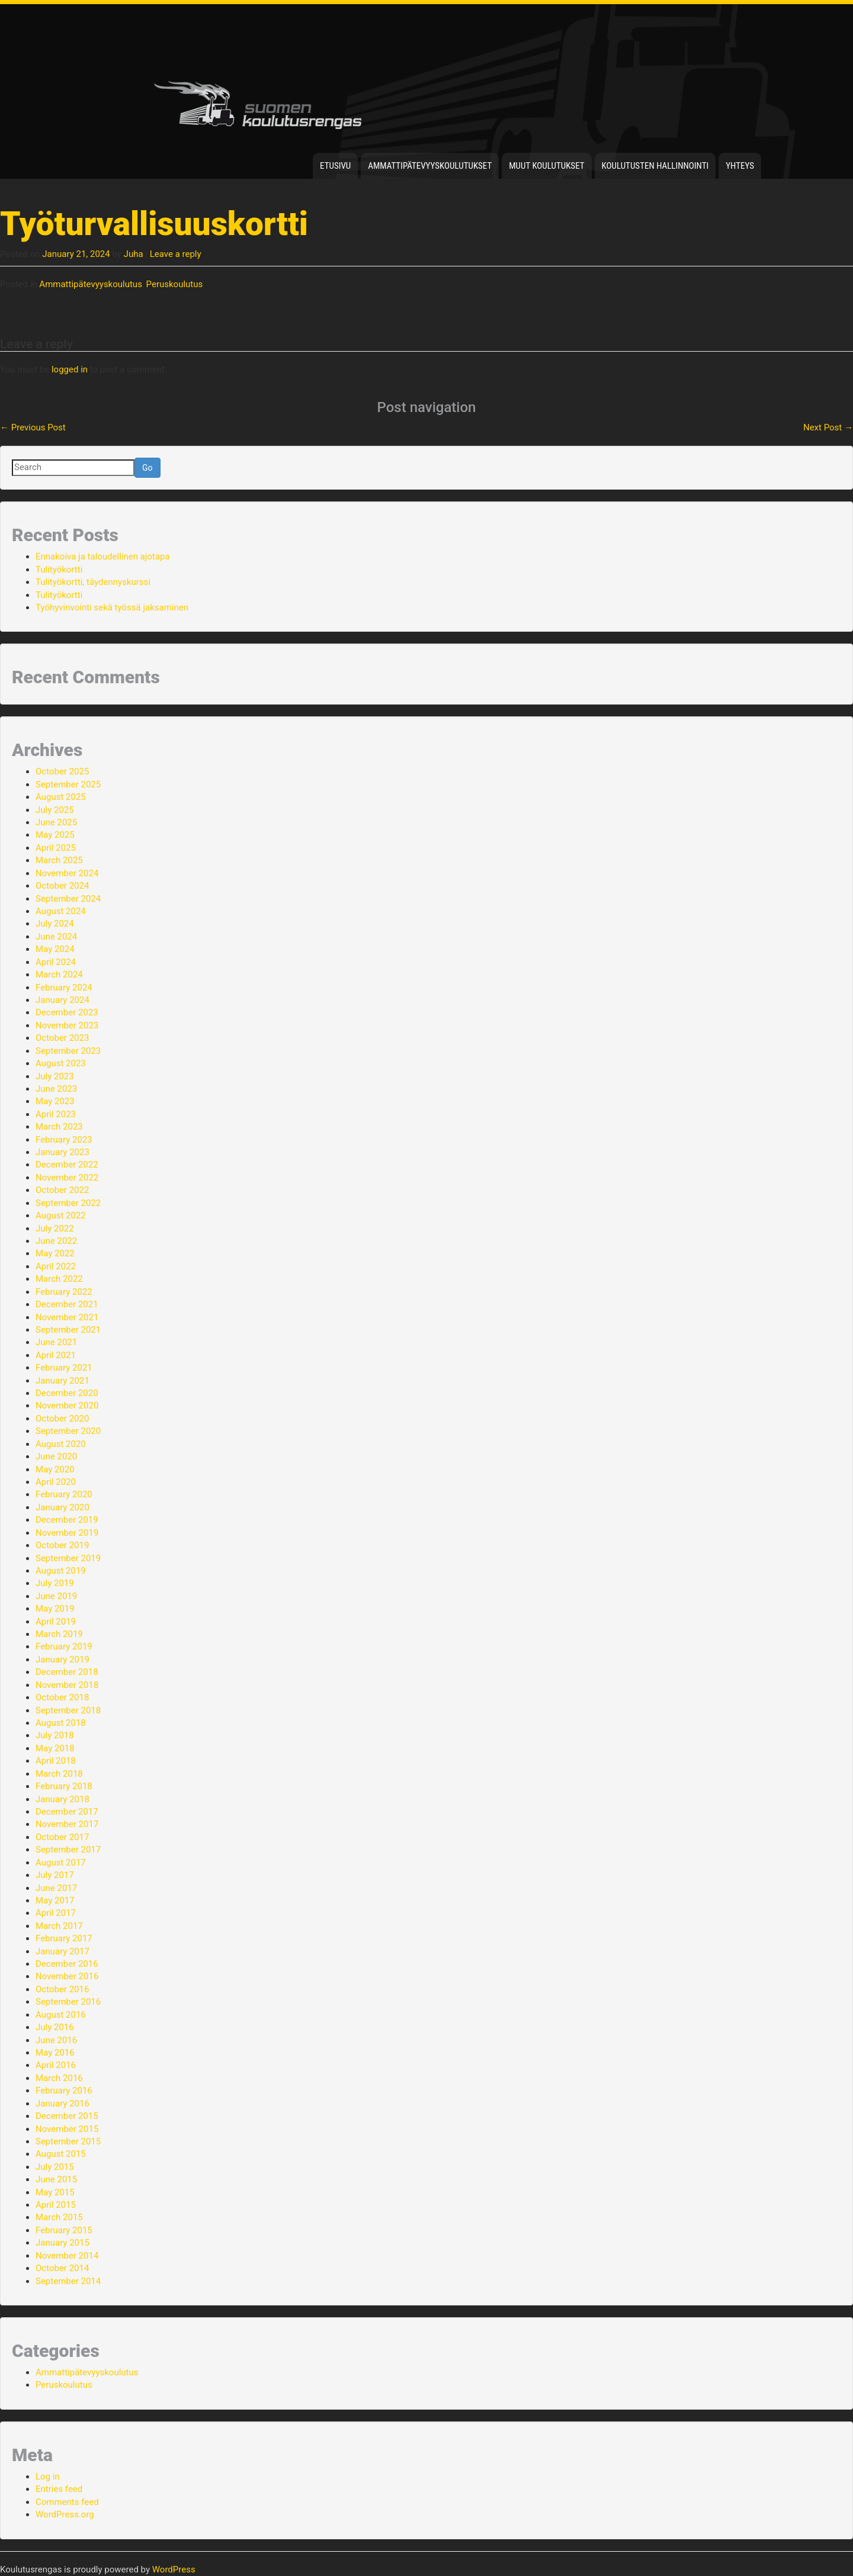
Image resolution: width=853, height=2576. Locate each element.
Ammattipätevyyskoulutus (90, 284)
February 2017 (64, 1938)
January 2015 (62, 2242)
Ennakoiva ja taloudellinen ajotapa (103, 556)
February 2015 (64, 2230)
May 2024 (55, 949)
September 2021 (68, 1329)
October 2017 (62, 1837)
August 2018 (61, 1723)
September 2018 (68, 1710)
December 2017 (67, 1811)
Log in (48, 2476)
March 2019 (59, 1634)
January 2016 (62, 2103)
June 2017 (56, 1888)
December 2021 (67, 1304)
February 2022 (64, 1292)
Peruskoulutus (174, 284)
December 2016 (67, 1963)
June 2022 (56, 1241)
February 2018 (64, 1786)
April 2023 (56, 1114)
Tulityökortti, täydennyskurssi (93, 582)
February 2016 (64, 2090)
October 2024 (62, 885)
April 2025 (56, 847)
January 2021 (62, 1380)
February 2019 (64, 1646)
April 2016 (56, 2065)
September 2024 (68, 898)
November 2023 (67, 1025)
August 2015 (61, 2154)
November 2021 (67, 1317)
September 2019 (68, 1558)
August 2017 (61, 1862)
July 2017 (55, 1875)
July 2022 (55, 1228)
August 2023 (61, 1063)
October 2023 (62, 1038)
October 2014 (62, 2268)
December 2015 (67, 2116)
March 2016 (59, 2078)
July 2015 (55, 2167)
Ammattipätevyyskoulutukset (430, 165)
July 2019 (55, 1583)
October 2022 (62, 1190)
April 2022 (56, 1266)
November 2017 (67, 1824)
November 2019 (67, 1532)
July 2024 (55, 923)
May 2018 (55, 1748)
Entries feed (59, 2489)
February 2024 (64, 987)
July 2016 (55, 2027)
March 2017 (59, 1926)
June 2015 (56, 2179)
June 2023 (56, 1088)
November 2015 (67, 2129)
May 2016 (55, 2052)
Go (147, 467)
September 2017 (68, 1849)
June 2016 (56, 2040)
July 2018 (55, 1735)
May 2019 (55, 1608)
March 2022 (59, 1278)
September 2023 (68, 1051)
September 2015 (68, 2141)
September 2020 (68, 1431)
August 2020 (61, 1444)
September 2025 (68, 784)
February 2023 (64, 1139)
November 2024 (67, 873)
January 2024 (62, 1000)
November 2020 (67, 1405)
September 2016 (68, 2001)
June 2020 (56, 1456)
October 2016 (62, 1989)
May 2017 (55, 1900)
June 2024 (56, 936)
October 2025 (62, 771)
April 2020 (56, 1482)
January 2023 (62, 1152)
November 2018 (67, 1685)
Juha (133, 254)
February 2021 (64, 1367)
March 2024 (59, 974)
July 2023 (55, 1076)
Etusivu (335, 165)
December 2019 (67, 1519)
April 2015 (56, 2204)
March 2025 (59, 860)
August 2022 (61, 1215)
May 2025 (55, 834)
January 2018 (62, 1799)
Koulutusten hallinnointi (655, 165)
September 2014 (68, 2281)
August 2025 (61, 797)
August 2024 (61, 911)
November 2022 (67, 1177)
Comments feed (67, 2502)
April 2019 (56, 1621)
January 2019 (62, 1659)
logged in (70, 369)
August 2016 (61, 2014)
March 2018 (59, 1773)
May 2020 (55, 1469)
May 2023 (55, 1101)
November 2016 (67, 1976)
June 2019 (56, 1596)
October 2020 (62, 1418)
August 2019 (61, 1570)
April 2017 (56, 1913)
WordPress (173, 2569)
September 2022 (68, 1203)
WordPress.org (65, 2514)
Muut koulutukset (546, 165)
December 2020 (67, 1393)
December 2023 (67, 1012)
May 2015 (55, 2192)
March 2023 (59, 1126)
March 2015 (59, 2217)
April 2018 (56, 1760)
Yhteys (740, 165)
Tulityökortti (59, 569)
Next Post (828, 427)
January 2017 (62, 1951)
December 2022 (67, 1164)
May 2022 (55, 1253)
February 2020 (64, 1494)
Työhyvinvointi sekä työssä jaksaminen (112, 607)
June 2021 (56, 1342)
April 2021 (56, 1355)
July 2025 (55, 810)
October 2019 (62, 1545)
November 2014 (67, 2255)
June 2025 (56, 822)
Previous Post (33, 427)
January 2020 (62, 1507)
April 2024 (56, 962)
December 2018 (67, 1672)
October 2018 (62, 1697)
